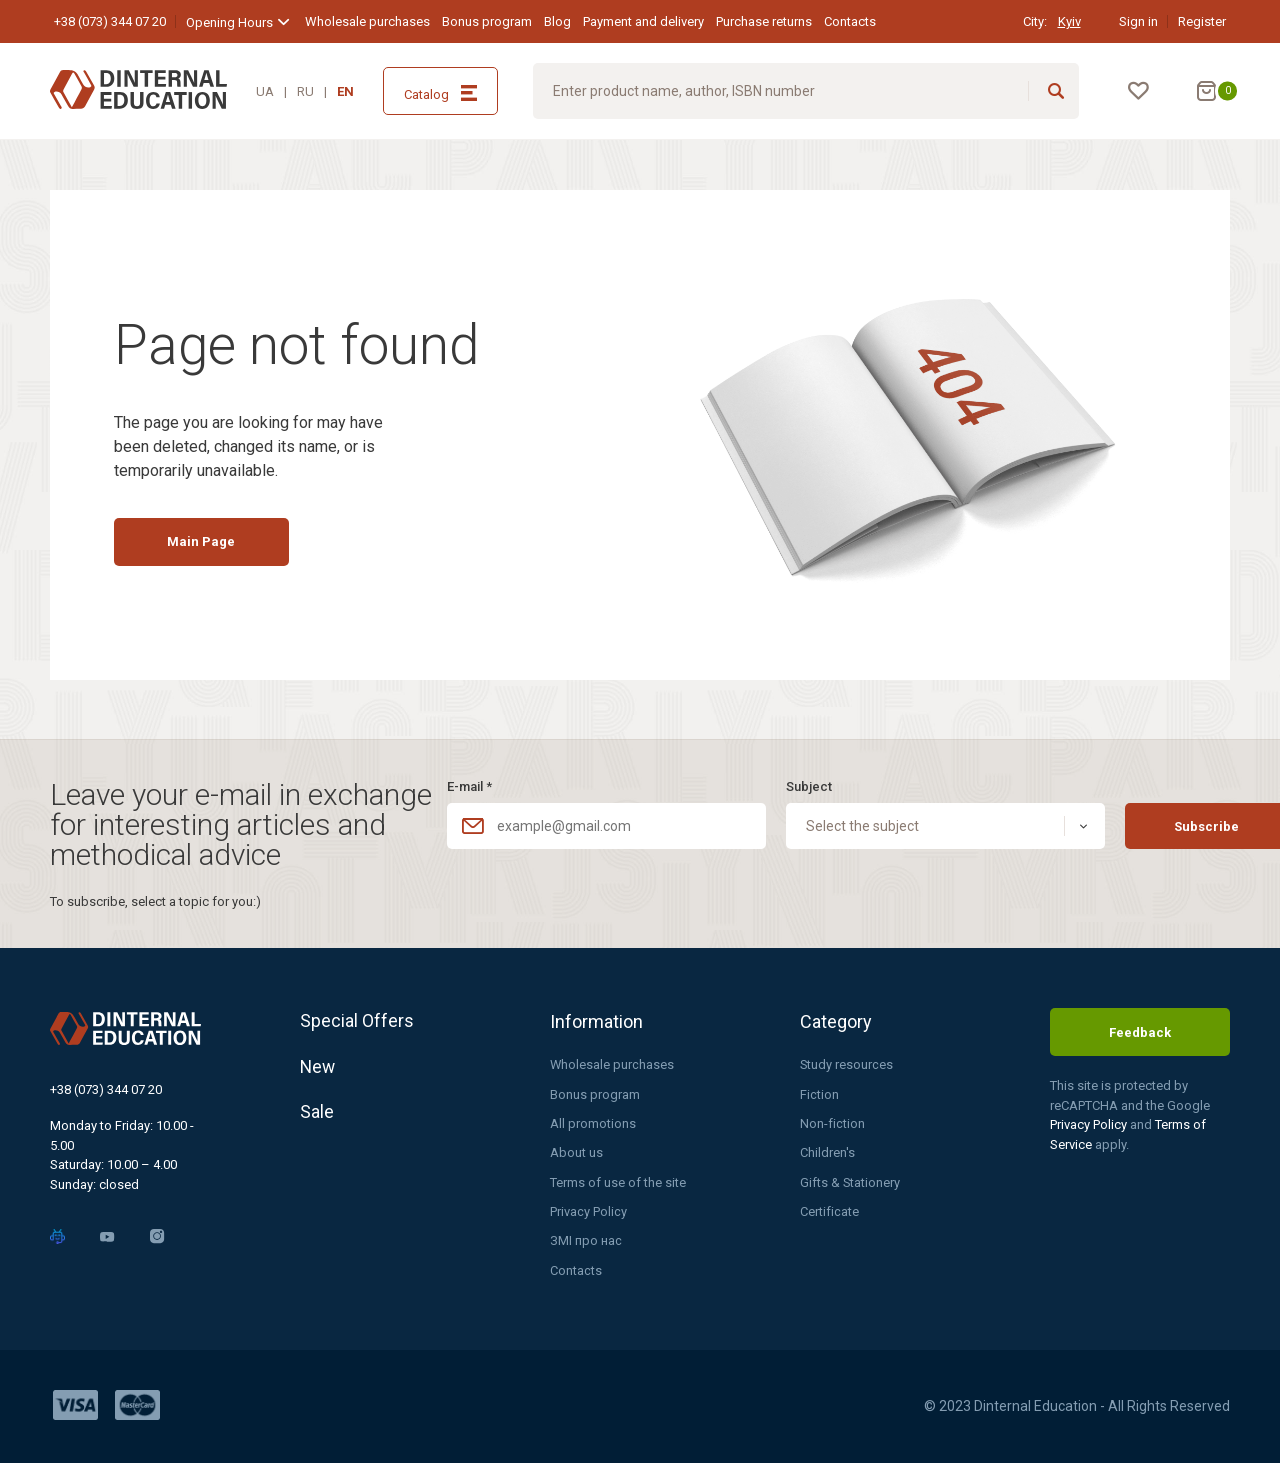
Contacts (850, 21)
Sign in (1138, 21)
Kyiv (1069, 21)
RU (305, 91)
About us (576, 1152)
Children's (827, 1152)
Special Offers (357, 1020)
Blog (557, 21)
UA (265, 91)
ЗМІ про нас (586, 1240)
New (318, 1067)
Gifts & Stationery (850, 1181)
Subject (777, 785)
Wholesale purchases (367, 21)
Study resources (847, 1063)
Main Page (207, 545)
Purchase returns (764, 21)
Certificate (829, 1211)
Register (1202, 21)
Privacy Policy (588, 1211)
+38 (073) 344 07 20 (110, 21)
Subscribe (1144, 825)
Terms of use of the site (618, 1181)
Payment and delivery (643, 21)
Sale (317, 1114)
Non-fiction (832, 1122)
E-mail (469, 785)
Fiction (819, 1093)
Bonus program (487, 21)
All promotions (593, 1122)
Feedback (1140, 1031)
